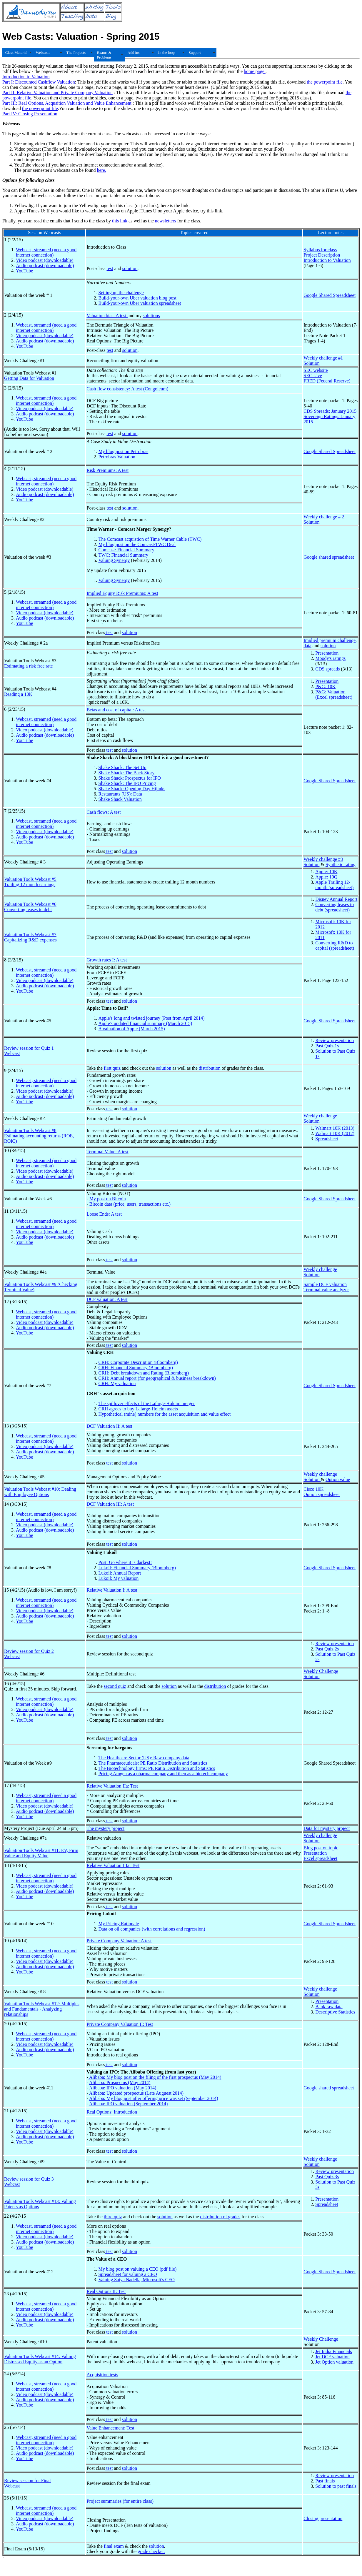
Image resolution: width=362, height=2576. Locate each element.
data (307, 645)
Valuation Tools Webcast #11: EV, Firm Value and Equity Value (41, 1853)
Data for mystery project (326, 1828)
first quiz (112, 1068)
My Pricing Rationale (118, 1923)
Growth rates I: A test (106, 959)
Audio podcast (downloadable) (45, 265)
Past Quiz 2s (327, 1648)
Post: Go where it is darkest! (125, 1562)
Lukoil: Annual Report (119, 1572)
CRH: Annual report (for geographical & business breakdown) (157, 1378)
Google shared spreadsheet (328, 557)
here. (101, 170)
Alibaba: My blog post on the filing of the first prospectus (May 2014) (154, 2077)
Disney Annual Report (336, 899)
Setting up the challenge (121, 292)
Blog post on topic (320, 1847)
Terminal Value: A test (107, 1151)
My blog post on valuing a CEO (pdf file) (137, 2269)
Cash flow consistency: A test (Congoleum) (127, 388)
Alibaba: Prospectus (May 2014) (119, 2082)
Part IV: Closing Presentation (29, 113)
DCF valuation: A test (106, 1299)
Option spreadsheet (321, 1494)
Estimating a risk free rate (28, 665)
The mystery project (105, 1828)
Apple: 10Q (326, 876)
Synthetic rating (341, 864)
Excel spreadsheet (320, 1858)
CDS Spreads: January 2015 (329, 411)
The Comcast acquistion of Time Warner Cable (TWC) (149, 539)
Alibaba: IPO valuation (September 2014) (128, 2103)
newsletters (165, 220)
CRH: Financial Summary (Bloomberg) (135, 1367)
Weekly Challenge (320, 1671)
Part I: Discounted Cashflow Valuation (38, 81)
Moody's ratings (330, 658)
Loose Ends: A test (104, 1214)
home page (255, 71)
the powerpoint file (325, 81)
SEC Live (312, 375)
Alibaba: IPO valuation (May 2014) (122, 2087)
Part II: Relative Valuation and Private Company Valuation (57, 92)
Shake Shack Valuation (119, 799)
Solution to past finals (335, 2486)
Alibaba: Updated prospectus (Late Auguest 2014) (136, 2093)
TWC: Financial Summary (123, 555)
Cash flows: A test (103, 812)
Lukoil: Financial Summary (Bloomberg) (137, 1567)
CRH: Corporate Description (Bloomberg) (138, 1362)
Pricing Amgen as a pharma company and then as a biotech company (163, 1773)
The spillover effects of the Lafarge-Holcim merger (146, 1403)
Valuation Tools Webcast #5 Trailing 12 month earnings (30, 882)
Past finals (325, 2480)
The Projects (76, 52)
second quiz (115, 1686)
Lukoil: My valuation (118, 1578)
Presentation (326, 652)
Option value (338, 1479)
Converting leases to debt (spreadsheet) (334, 907)
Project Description (321, 254)
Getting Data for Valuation (29, 378)
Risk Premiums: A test (107, 470)
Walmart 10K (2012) (334, 1133)
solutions (151, 315)
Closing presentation (322, 2518)
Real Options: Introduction (111, 2111)
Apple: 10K (326, 871)
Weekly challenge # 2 (323, 516)
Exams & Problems (104, 54)
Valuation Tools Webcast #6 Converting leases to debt (30, 907)
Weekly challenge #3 (323, 859)
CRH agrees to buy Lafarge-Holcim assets (138, 1408)
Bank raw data (328, 2006)
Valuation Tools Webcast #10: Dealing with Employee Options (40, 1492)
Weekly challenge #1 (323, 357)
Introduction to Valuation (26, 76)
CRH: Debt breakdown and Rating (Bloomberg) (143, 1372)
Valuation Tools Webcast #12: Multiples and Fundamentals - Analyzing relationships (41, 2009)
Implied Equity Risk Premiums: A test (122, 593)
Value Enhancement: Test (110, 2427)
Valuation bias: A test (107, 315)
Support (195, 52)
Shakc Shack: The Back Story (126, 772)
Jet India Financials (333, 2351)
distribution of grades (220, 2216)
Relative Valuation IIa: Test (112, 1785)
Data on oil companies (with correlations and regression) (151, 1928)
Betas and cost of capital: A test (116, 709)
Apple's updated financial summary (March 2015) (145, 1023)
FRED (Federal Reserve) (326, 380)
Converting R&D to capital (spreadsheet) (334, 945)
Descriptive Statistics (335, 2011)
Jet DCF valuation (332, 2356)
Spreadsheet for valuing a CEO (127, 2274)
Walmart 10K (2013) (334, 1128)
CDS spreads (327, 668)
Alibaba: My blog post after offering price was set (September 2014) (153, 2098)
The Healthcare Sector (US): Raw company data (143, 1757)
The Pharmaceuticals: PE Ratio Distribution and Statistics (152, 1762)
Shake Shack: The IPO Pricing (127, 783)
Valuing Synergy (114, 560)
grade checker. (151, 2551)
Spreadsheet (326, 1138)
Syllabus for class (320, 249)
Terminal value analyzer (326, 1289)
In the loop (166, 52)
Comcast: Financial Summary (126, 549)
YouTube (24, 270)
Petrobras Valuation (116, 456)
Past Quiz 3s (327, 2176)
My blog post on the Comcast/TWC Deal (137, 544)
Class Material (16, 52)
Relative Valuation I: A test (111, 1589)
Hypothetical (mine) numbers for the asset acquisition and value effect (164, 1414)
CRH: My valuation (117, 1383)
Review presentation (334, 1040)
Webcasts (43, 52)
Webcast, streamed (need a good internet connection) (46, 252)
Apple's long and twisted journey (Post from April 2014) (151, 1018)
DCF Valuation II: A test (109, 1426)
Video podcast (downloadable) (44, 260)
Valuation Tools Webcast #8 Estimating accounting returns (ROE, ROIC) (39, 1136)
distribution (210, 1068)
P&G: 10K (325, 686)
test (109, 268)
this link (119, 220)
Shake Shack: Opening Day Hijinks (131, 788)
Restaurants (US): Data (120, 793)
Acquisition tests (102, 2374)
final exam (114, 2546)
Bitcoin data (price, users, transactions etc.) (130, 1204)
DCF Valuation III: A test (110, 1504)
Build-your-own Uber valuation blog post (137, 297)
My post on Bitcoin (107, 1198)
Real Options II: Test (106, 2291)
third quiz (113, 2216)
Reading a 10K (18, 694)
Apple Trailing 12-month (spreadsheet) (334, 885)
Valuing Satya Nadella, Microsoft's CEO (136, 2279)
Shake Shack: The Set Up (122, 767)
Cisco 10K (313, 1489)
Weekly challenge (320, 1115)
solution (130, 268)
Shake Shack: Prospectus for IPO (129, 778)
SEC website (315, 370)
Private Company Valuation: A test (118, 1940)
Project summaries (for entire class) (119, 2501)
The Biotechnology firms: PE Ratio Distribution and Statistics (156, 1768)
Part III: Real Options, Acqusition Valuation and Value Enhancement (66, 103)
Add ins (134, 52)
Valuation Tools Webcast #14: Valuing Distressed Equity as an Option (40, 2359)
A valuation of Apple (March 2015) (131, 1028)
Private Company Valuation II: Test (119, 2024)
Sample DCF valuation (325, 1284)
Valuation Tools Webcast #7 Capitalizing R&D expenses (30, 937)
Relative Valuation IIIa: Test (112, 1865)
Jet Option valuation (334, 2361)
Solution (311, 363)
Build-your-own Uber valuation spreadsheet (139, 303)
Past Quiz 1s (327, 1045)
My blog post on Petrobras (123, 451)
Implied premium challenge (329, 640)
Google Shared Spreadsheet (329, 295)
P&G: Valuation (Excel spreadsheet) (333, 694)
